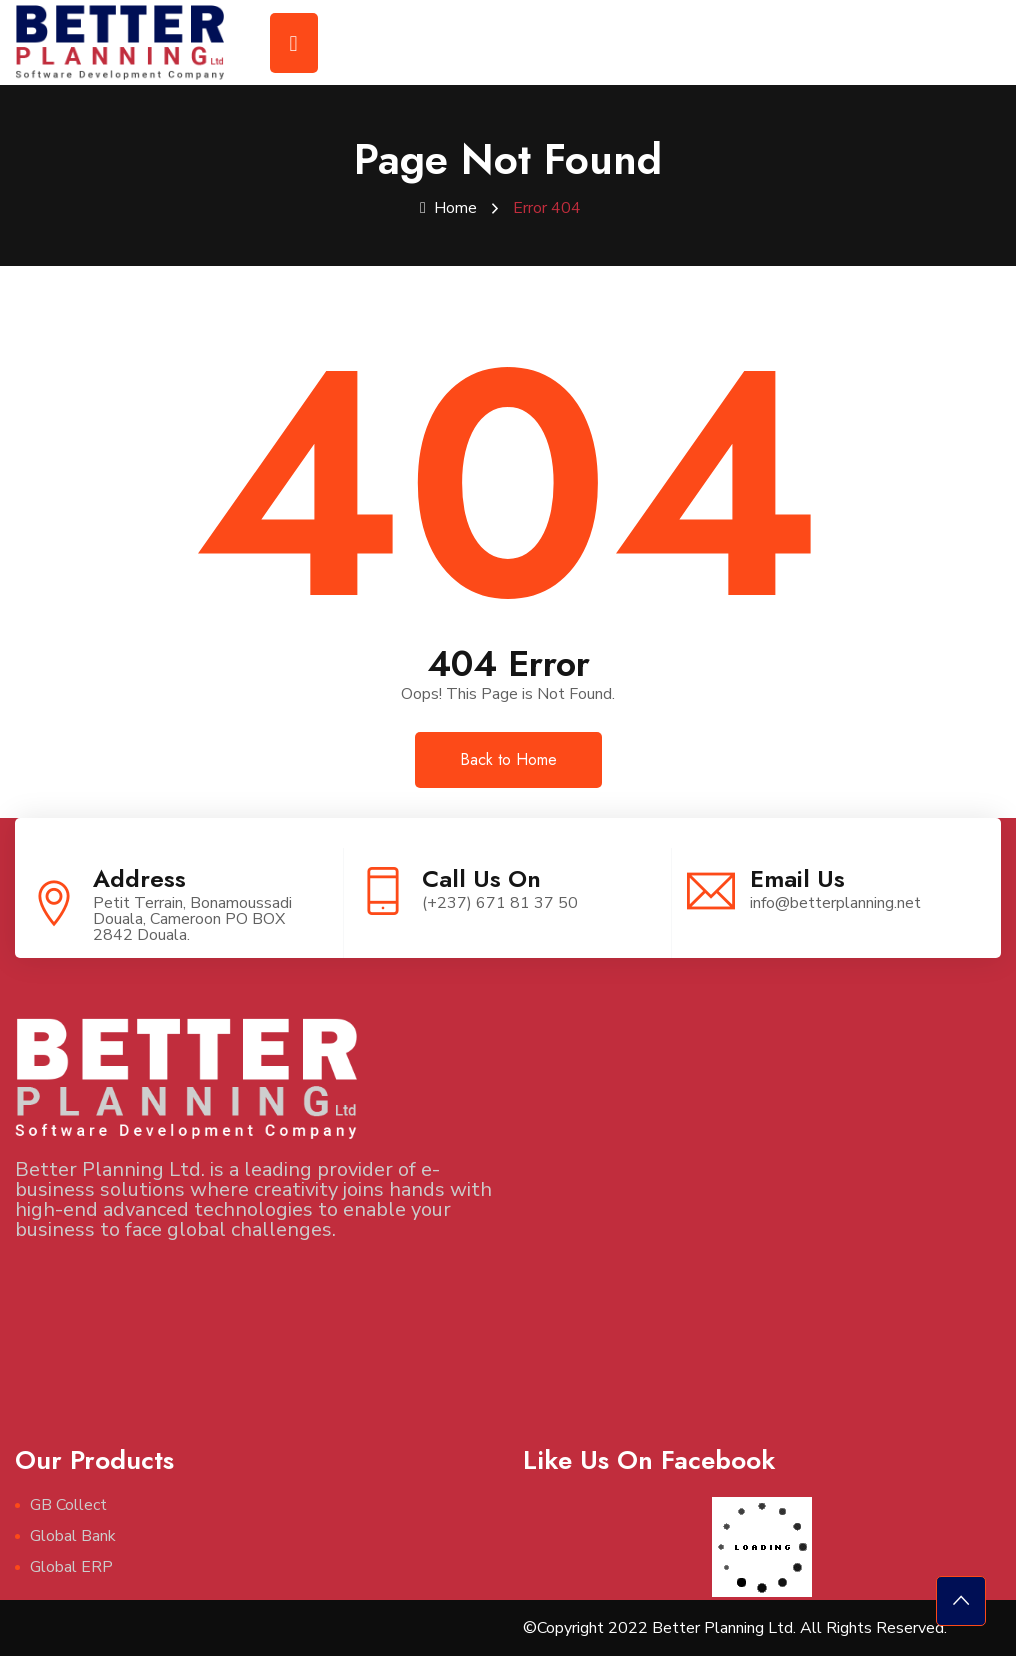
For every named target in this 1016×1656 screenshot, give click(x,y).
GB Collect (68, 1505)
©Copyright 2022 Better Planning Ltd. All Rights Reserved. (735, 1628)
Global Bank (73, 1536)
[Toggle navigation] (294, 43)
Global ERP (71, 1567)
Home (448, 208)
